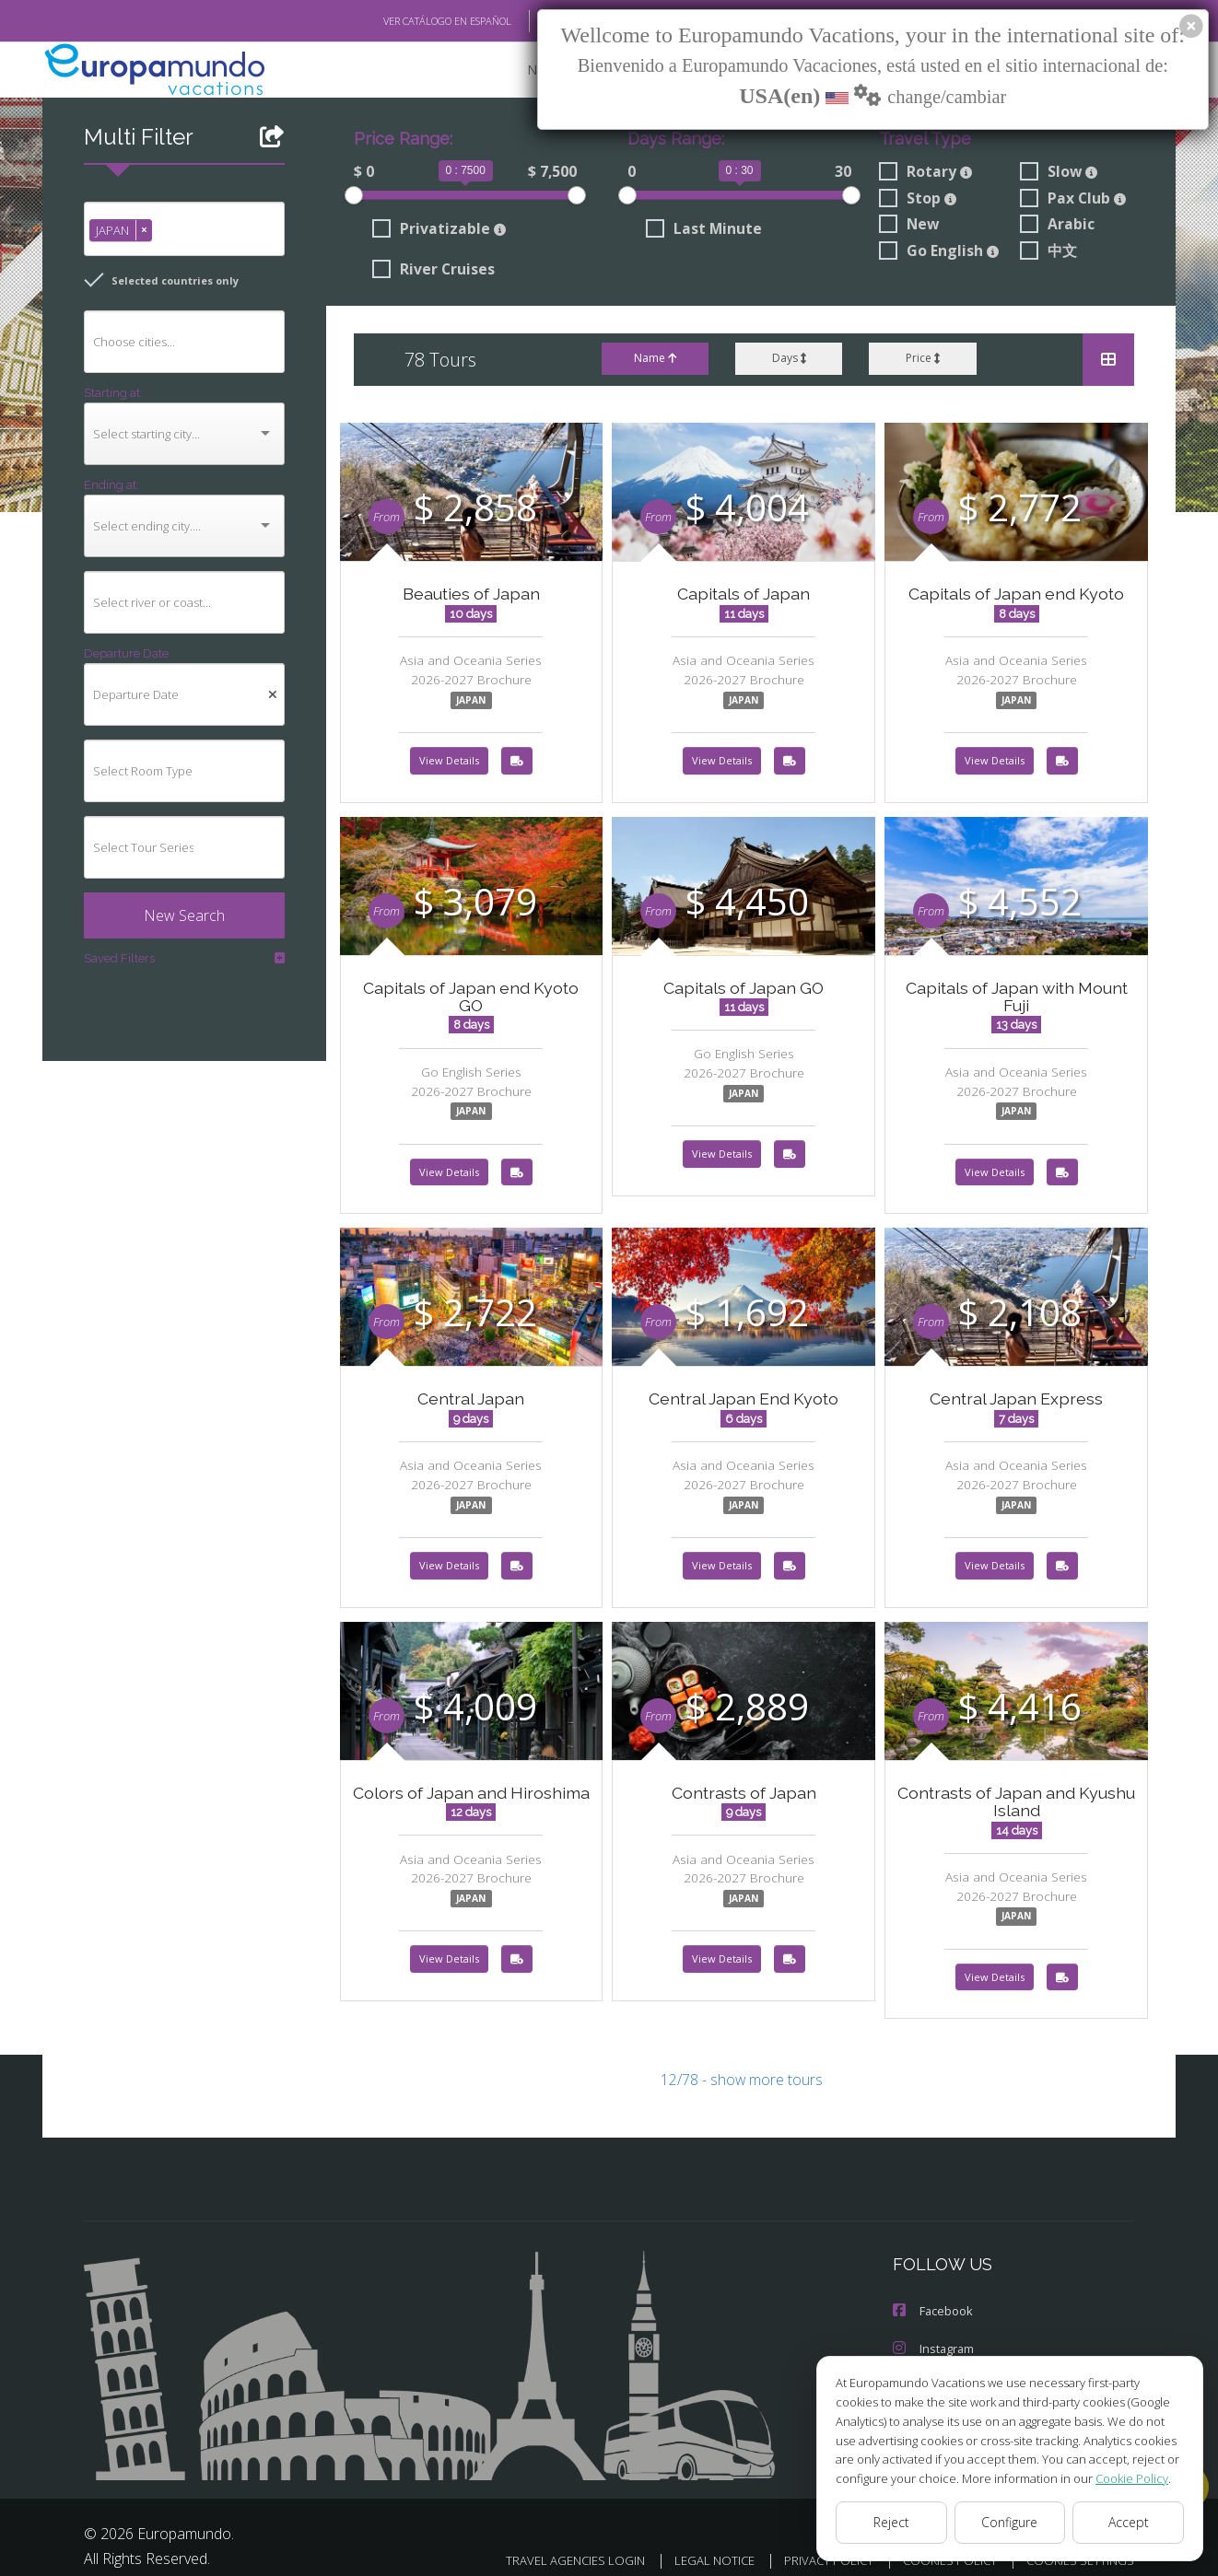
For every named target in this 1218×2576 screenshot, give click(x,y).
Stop (917, 200)
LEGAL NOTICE (695, 2544)
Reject (891, 2522)
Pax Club (1073, 200)
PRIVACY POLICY (814, 2544)
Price (923, 360)
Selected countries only (154, 281)
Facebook (932, 2297)
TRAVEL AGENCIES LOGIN (551, 2544)
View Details (449, 763)
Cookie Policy (1118, 2478)
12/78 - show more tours (742, 2067)
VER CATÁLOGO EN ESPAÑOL (405, 21)
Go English (940, 253)
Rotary (924, 173)
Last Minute (700, 231)
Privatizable (435, 231)
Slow (1059, 173)
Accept (1128, 2522)
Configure (1010, 2522)
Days (788, 360)
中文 (1048, 253)
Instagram (933, 2334)
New (908, 227)
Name (654, 360)
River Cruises (433, 272)
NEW (523, 69)
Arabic (1057, 227)
